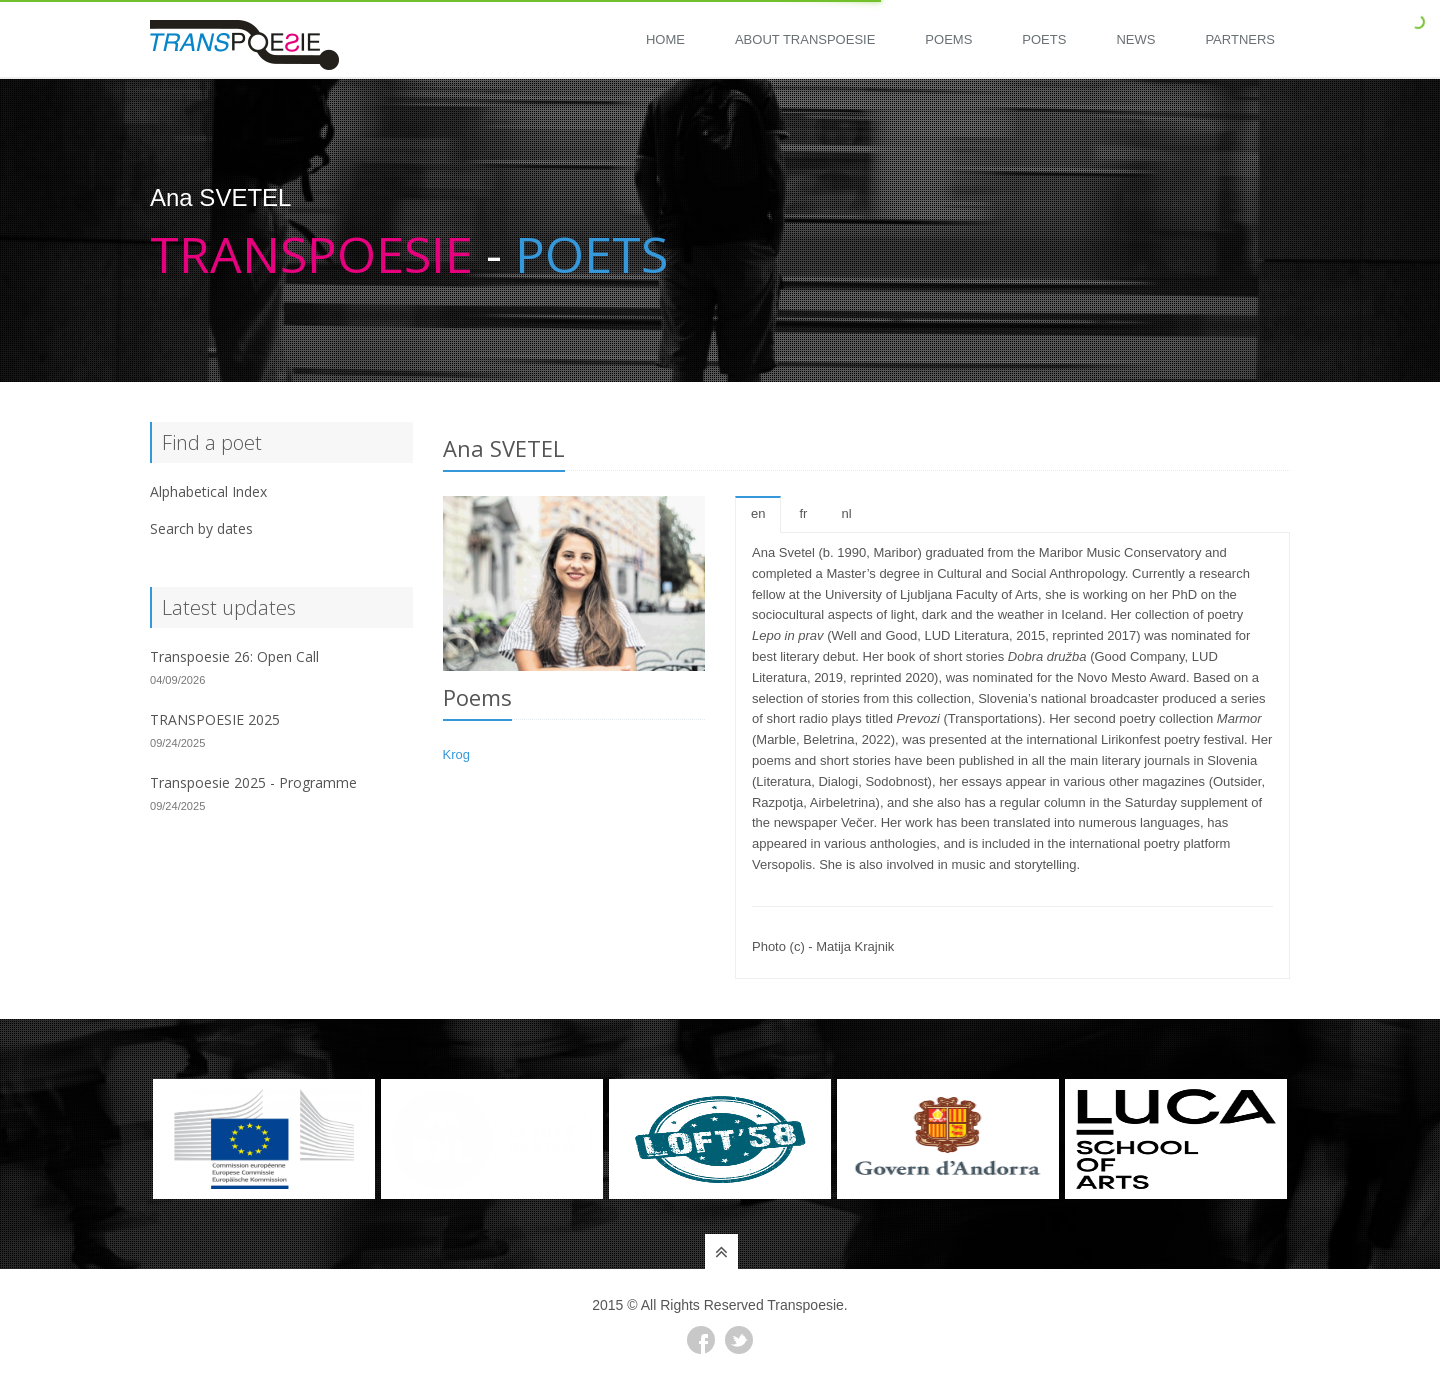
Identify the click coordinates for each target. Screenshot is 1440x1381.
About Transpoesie (805, 39)
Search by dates (201, 528)
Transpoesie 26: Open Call (234, 656)
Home (665, 39)
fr (803, 513)
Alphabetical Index (208, 491)
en (758, 513)
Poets (1044, 39)
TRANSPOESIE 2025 (215, 719)
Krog (456, 754)
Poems (948, 39)
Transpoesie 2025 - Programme (253, 782)
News (1135, 39)
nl (846, 513)
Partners (1240, 39)
